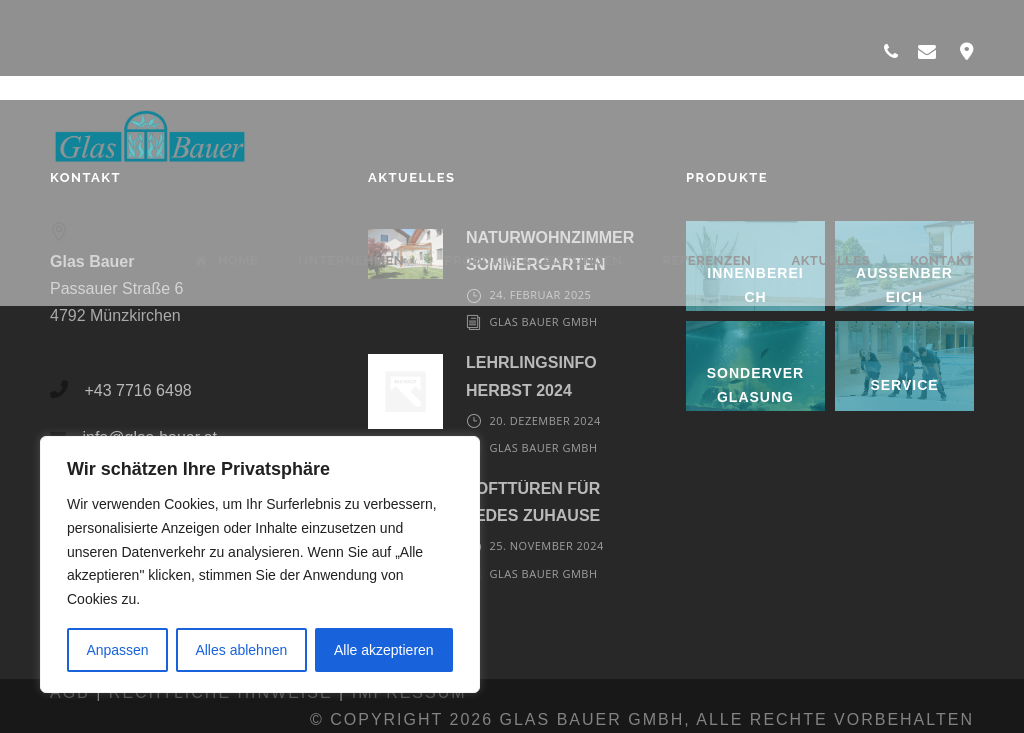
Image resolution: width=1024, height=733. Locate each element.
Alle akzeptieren (384, 650)
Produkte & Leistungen (533, 260)
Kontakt (942, 260)
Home (226, 260)
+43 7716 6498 (137, 390)
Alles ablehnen (241, 650)
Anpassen (117, 650)
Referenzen (706, 260)
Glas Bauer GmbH (543, 321)
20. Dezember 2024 (544, 420)
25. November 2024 (546, 545)
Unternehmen (351, 260)
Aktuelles (830, 260)
